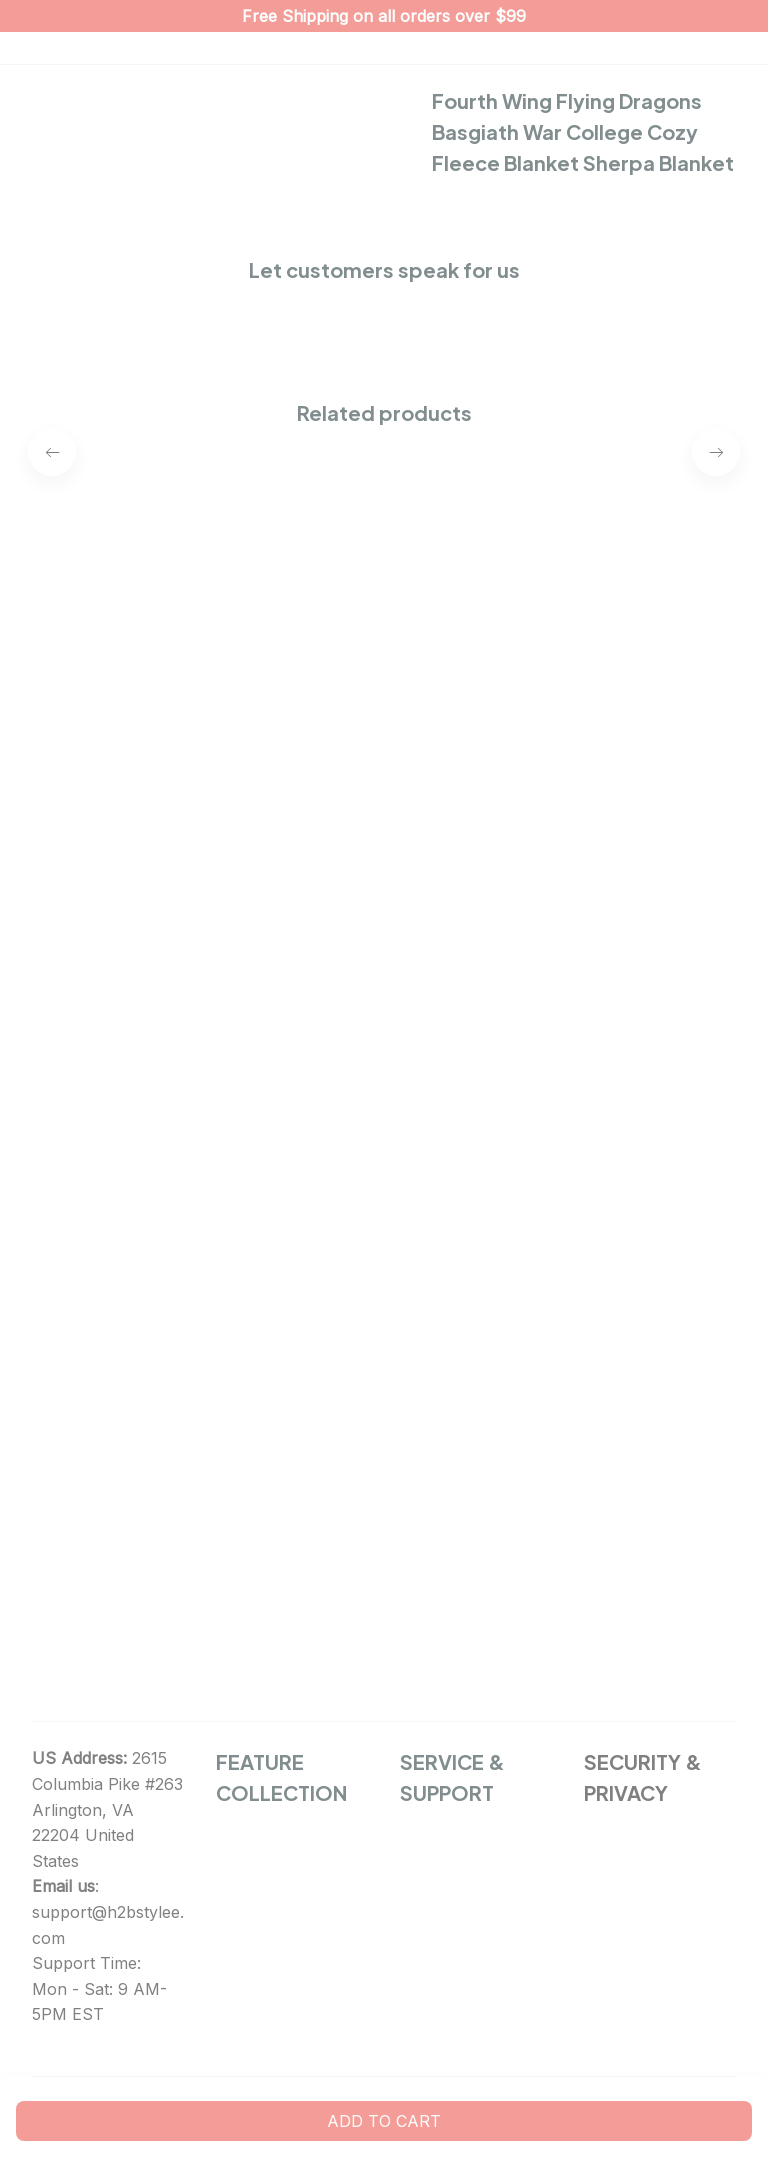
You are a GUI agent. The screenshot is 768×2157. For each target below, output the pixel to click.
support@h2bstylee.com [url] (108, 1925)
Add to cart (384, 2121)
